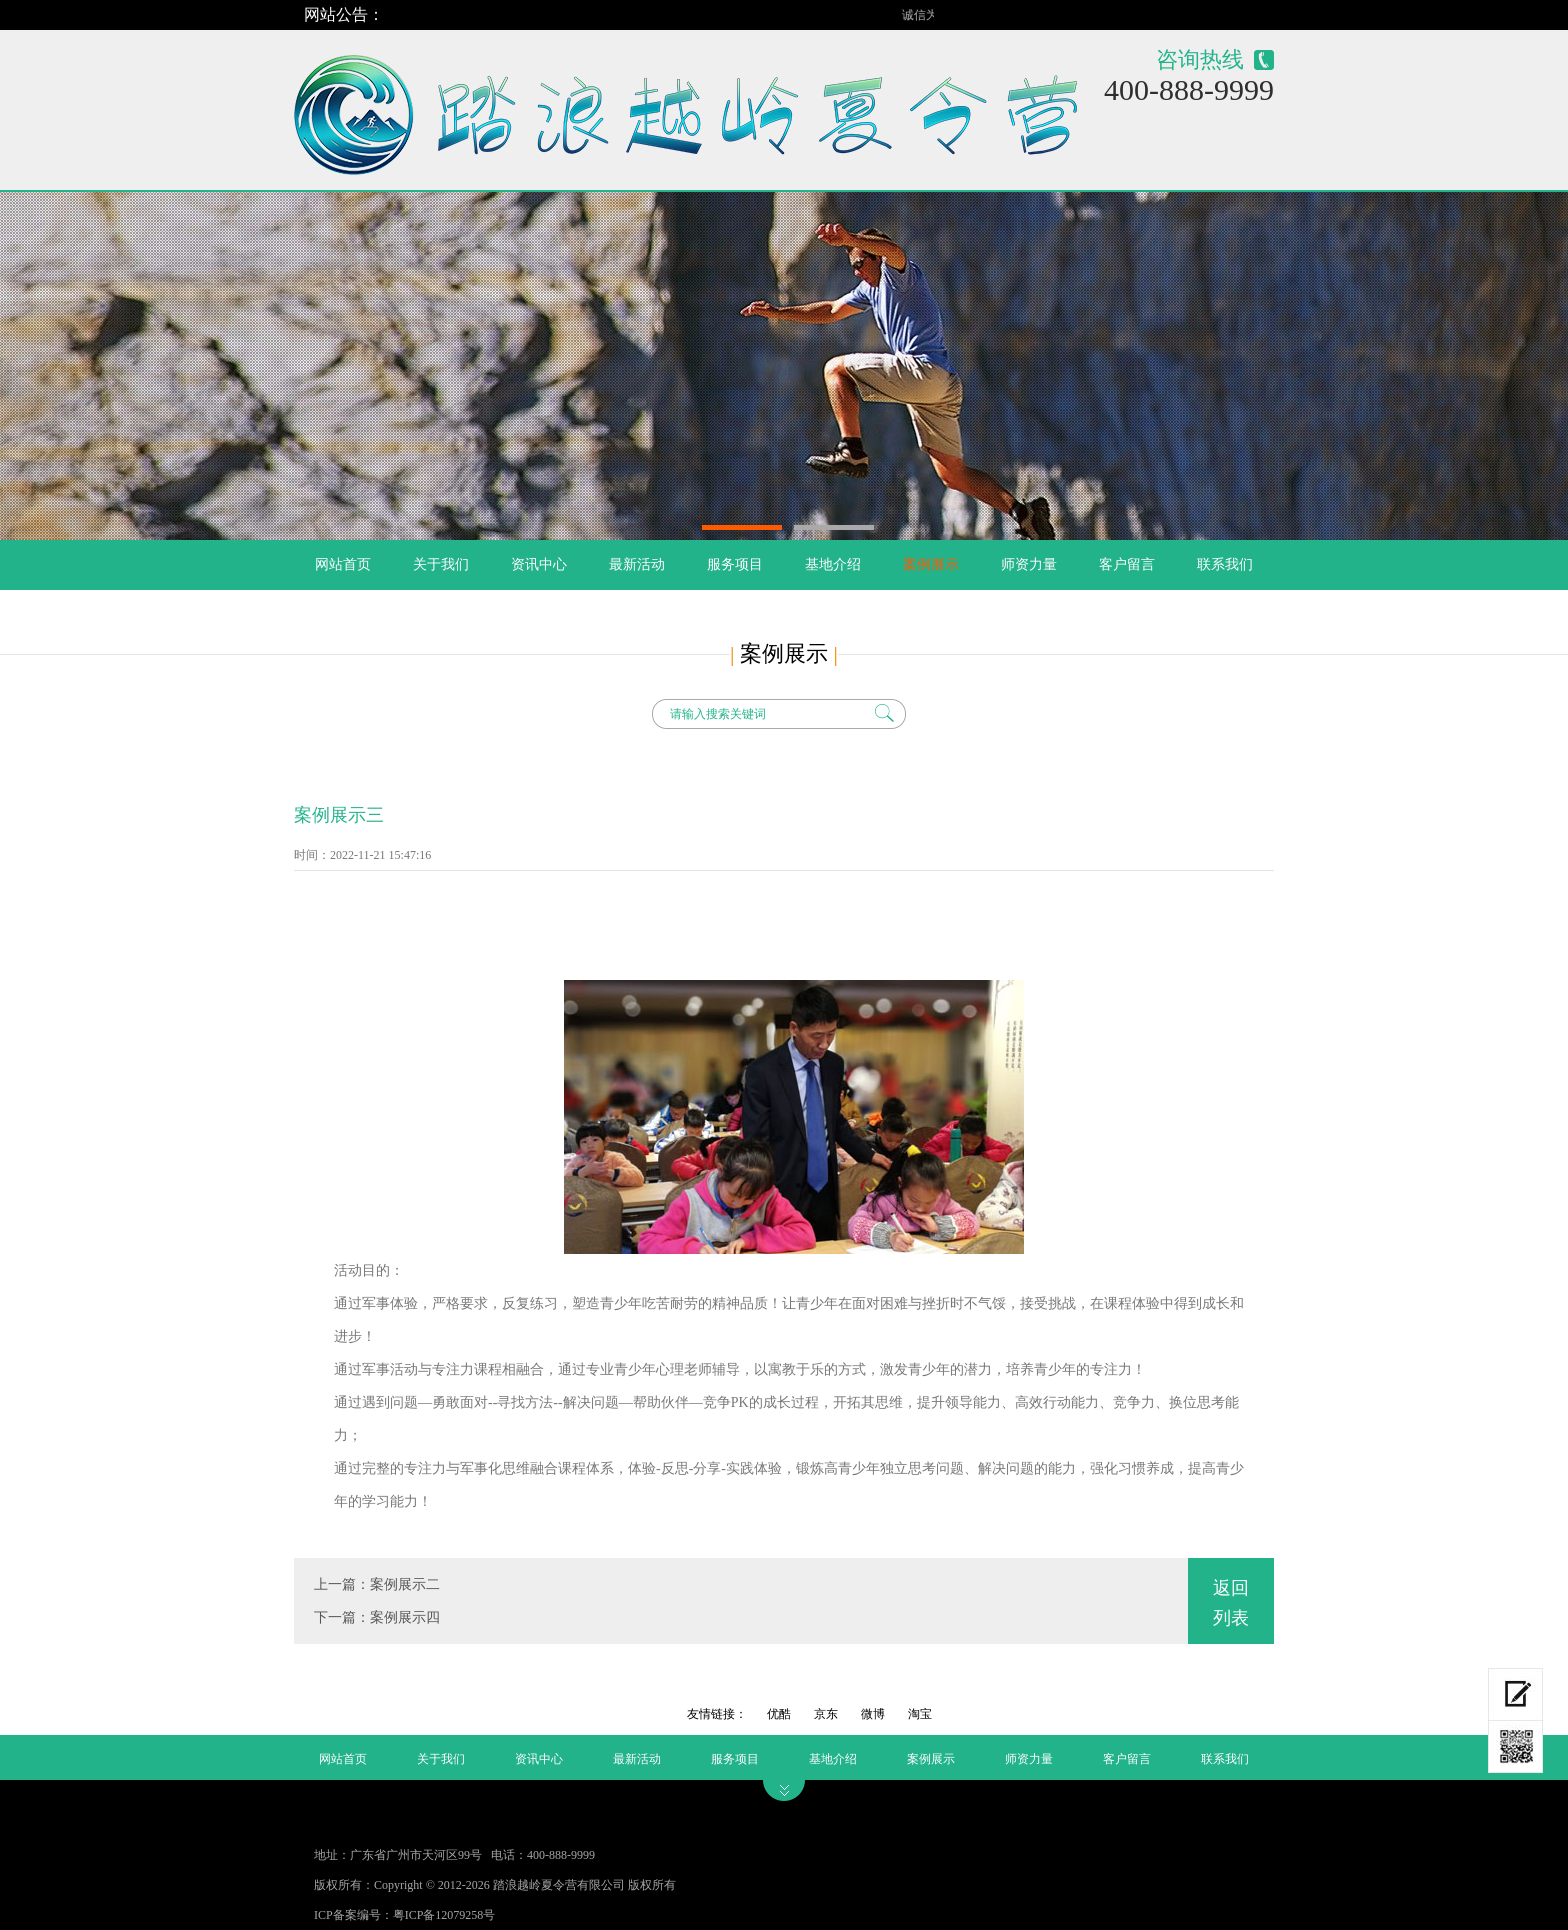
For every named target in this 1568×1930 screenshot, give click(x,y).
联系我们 (1225, 564)
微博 (874, 1714)
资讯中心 (539, 564)
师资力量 (1029, 564)
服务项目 (735, 564)
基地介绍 (833, 564)
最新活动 (637, 564)
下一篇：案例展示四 (377, 1617)
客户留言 (1127, 564)
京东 (827, 1714)
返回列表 (1231, 1603)
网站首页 (343, 564)
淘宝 (920, 1714)
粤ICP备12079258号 (444, 1915)
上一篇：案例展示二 (377, 1584)
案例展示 (931, 564)
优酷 (780, 1714)
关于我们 (441, 564)
